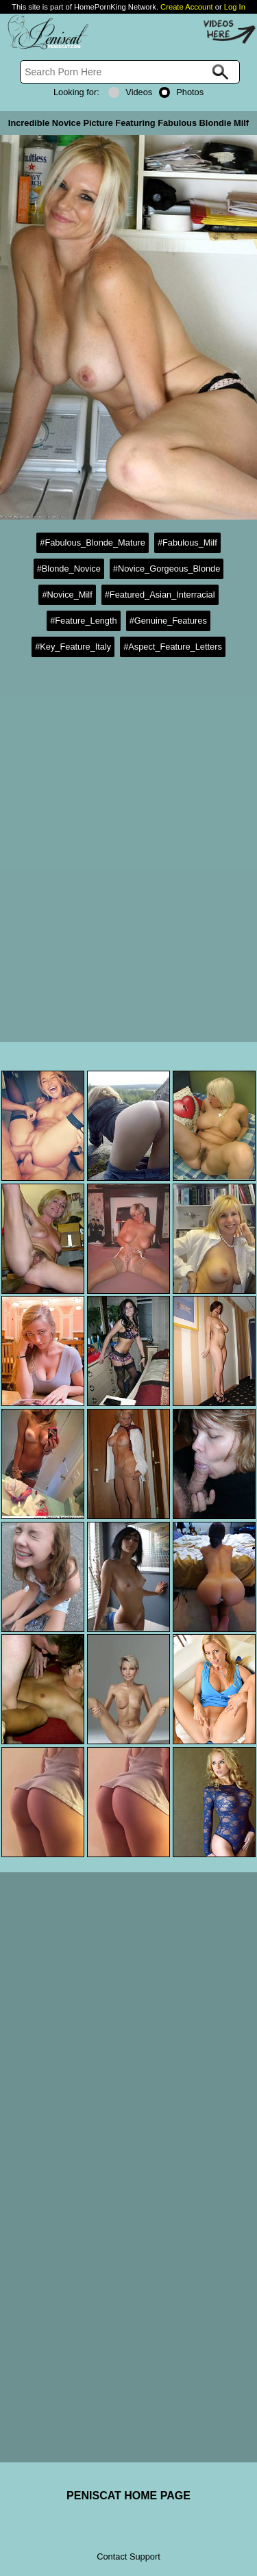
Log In (234, 7)
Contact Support (128, 2556)
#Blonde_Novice (69, 568)
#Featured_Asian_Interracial (160, 594)
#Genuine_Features (168, 620)
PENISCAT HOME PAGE (128, 2495)
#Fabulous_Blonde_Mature (92, 542)
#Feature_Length (83, 620)
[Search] (130, 72)
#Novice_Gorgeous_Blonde (167, 568)
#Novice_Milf (67, 594)
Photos (181, 92)
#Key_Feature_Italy (73, 646)
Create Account (186, 7)
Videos (130, 92)
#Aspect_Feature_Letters (172, 646)
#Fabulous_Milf (187, 542)
